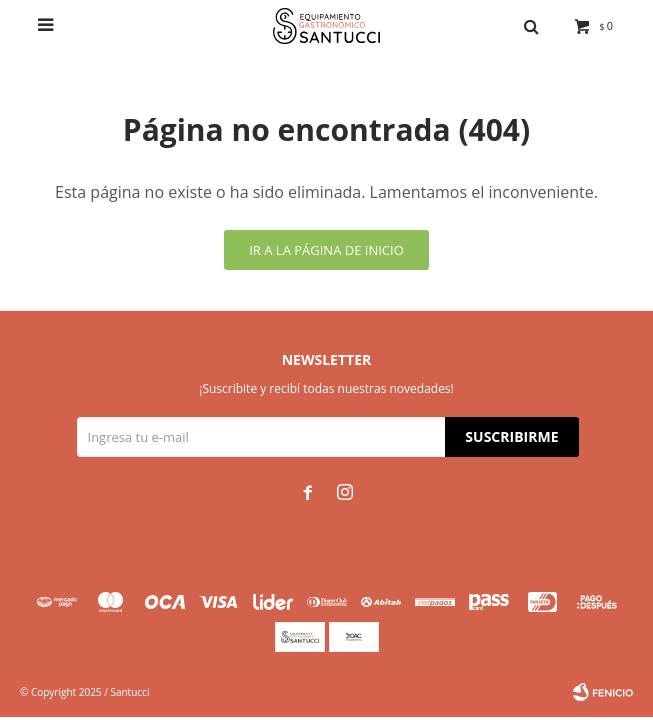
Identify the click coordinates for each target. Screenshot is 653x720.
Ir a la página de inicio (326, 250)
